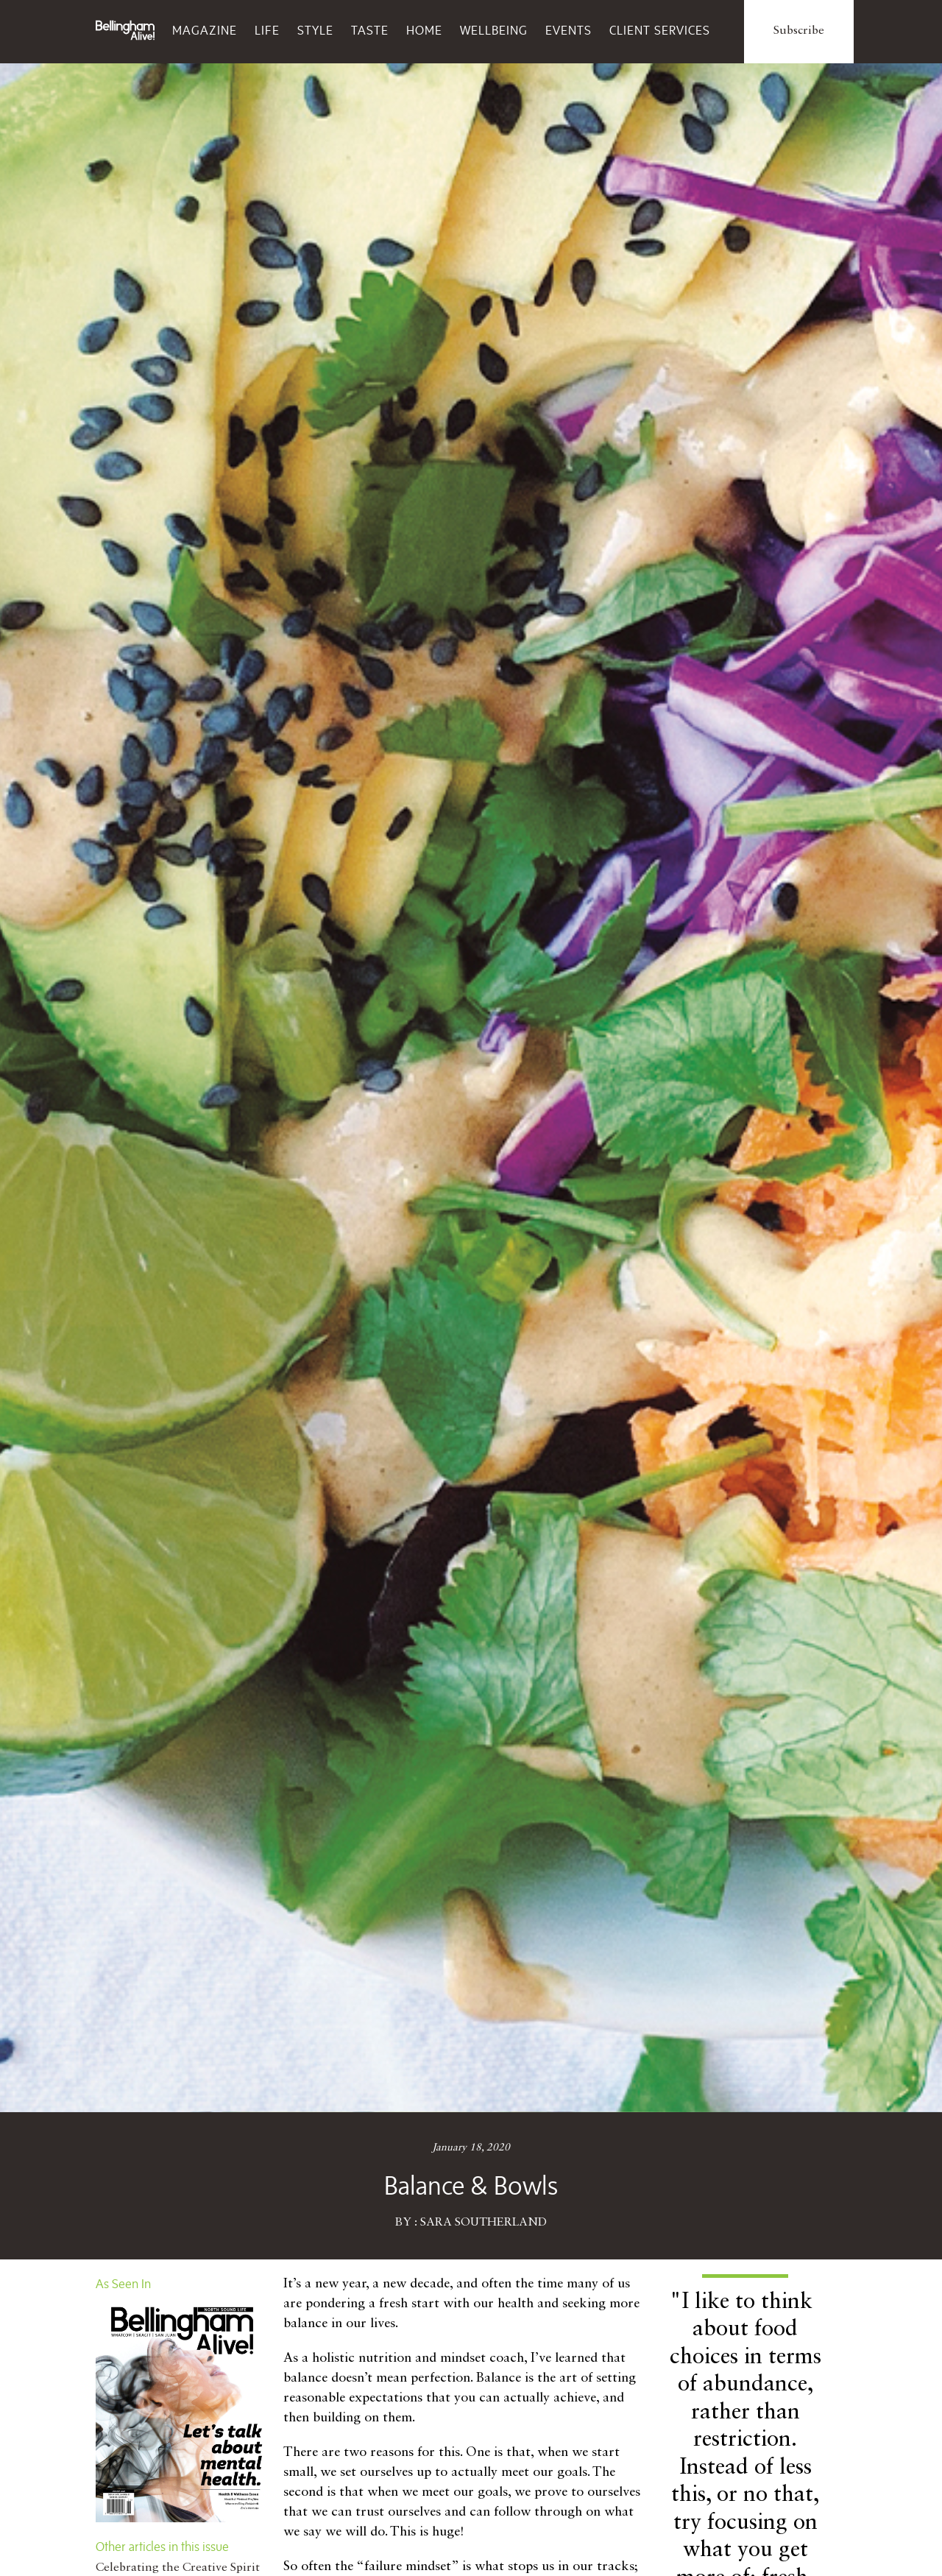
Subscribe (798, 31)
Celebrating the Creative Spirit (178, 2568)
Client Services (659, 30)
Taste (370, 30)
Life (267, 30)
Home (424, 30)
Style (315, 30)
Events (568, 30)
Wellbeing (494, 30)
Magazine (204, 30)
